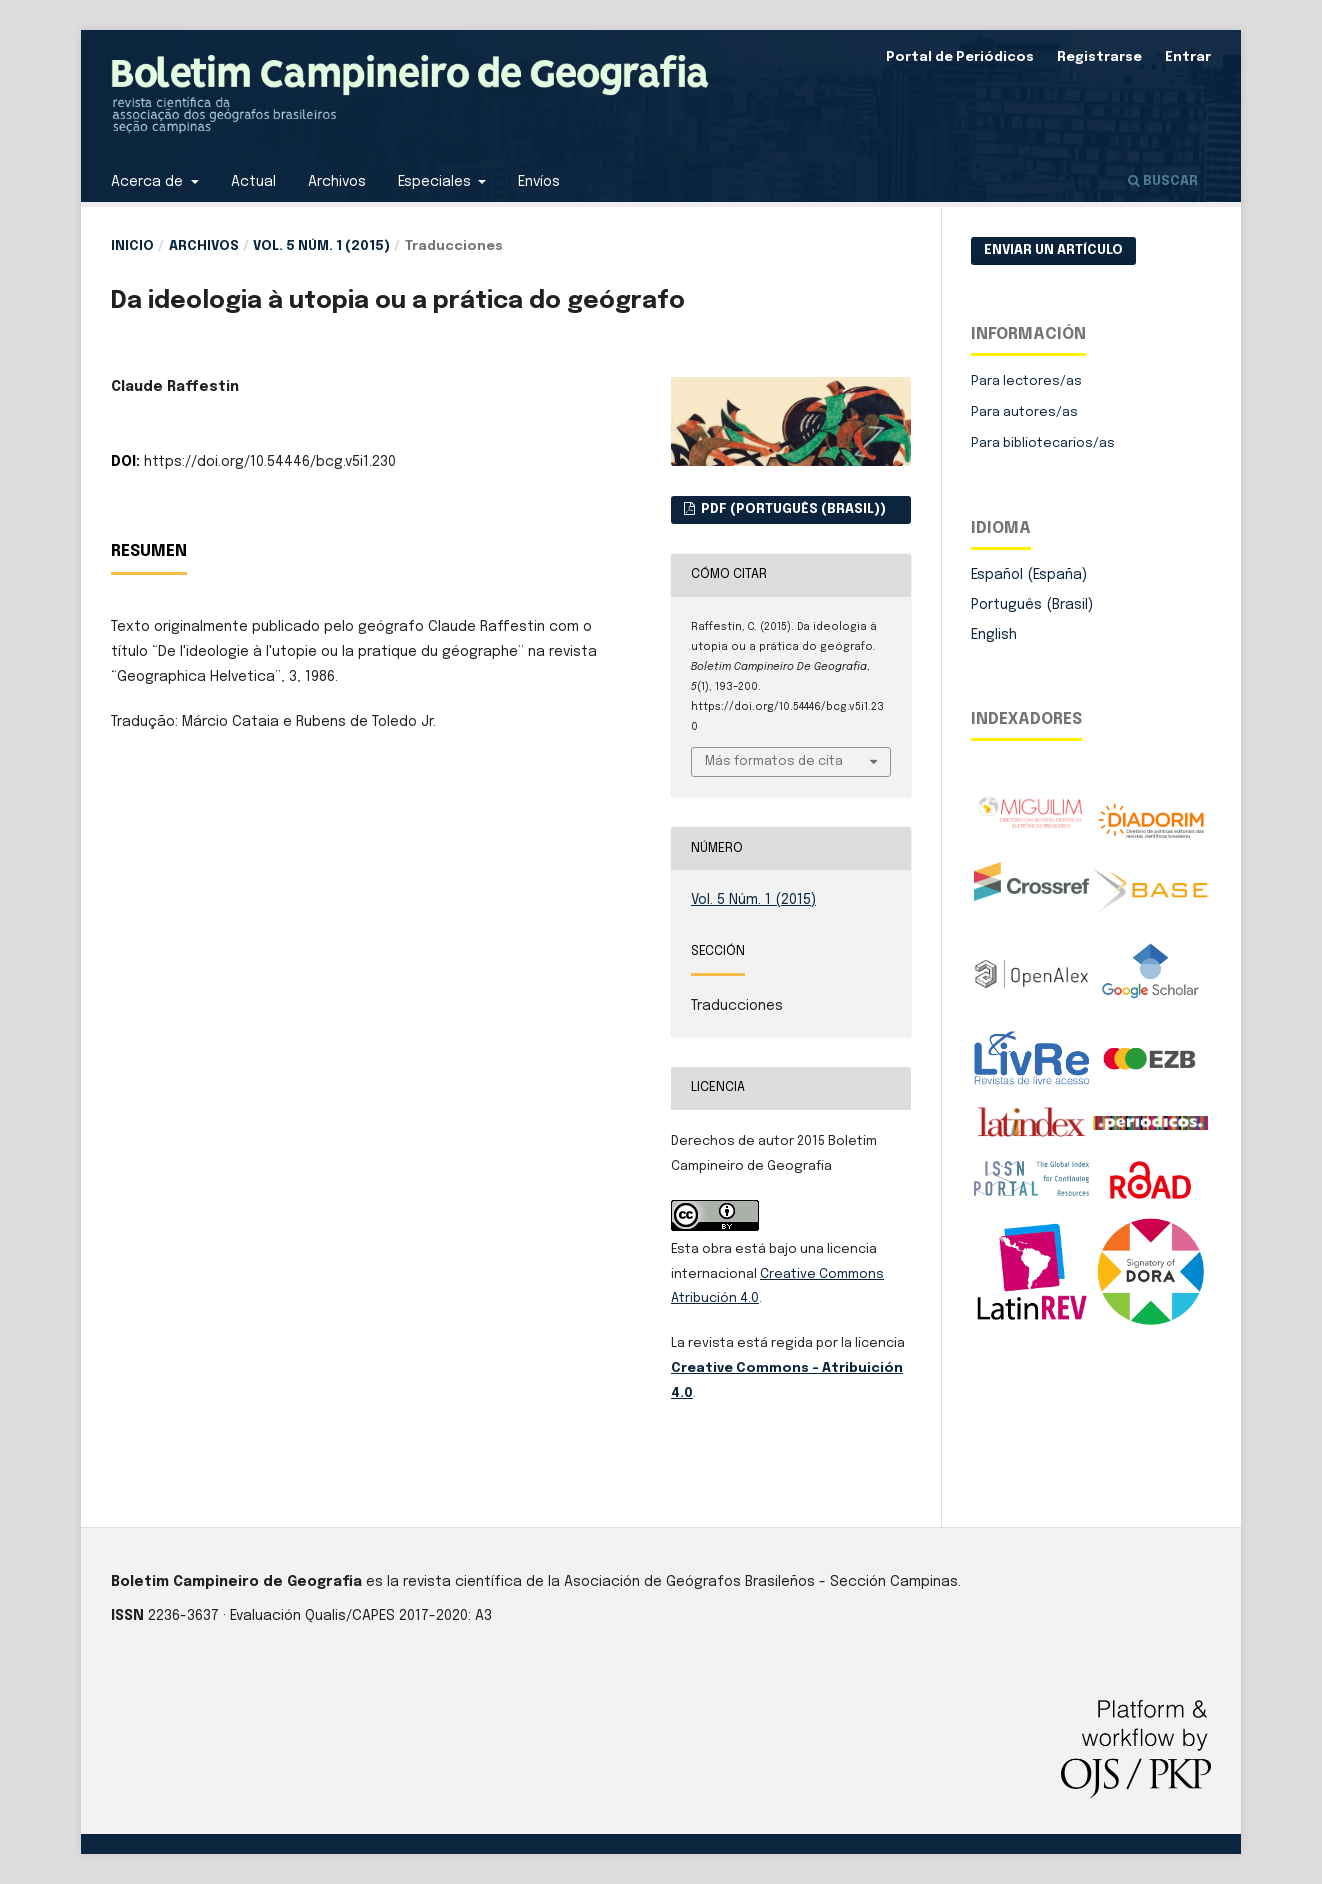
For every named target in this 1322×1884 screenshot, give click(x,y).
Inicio (132, 246)
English (994, 635)
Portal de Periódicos (960, 57)
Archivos (337, 182)
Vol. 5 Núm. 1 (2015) (321, 246)
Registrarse (1099, 57)
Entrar (1188, 57)
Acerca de (149, 182)
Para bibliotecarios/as (1043, 443)
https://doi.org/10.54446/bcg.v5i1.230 (270, 462)
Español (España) (1029, 575)
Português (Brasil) (1032, 605)
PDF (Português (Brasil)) (792, 509)
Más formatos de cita (774, 761)
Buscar (1163, 181)
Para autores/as (1024, 412)
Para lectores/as (1026, 381)
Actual (253, 182)
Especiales (436, 182)
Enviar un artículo (1053, 250)
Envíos (539, 182)
